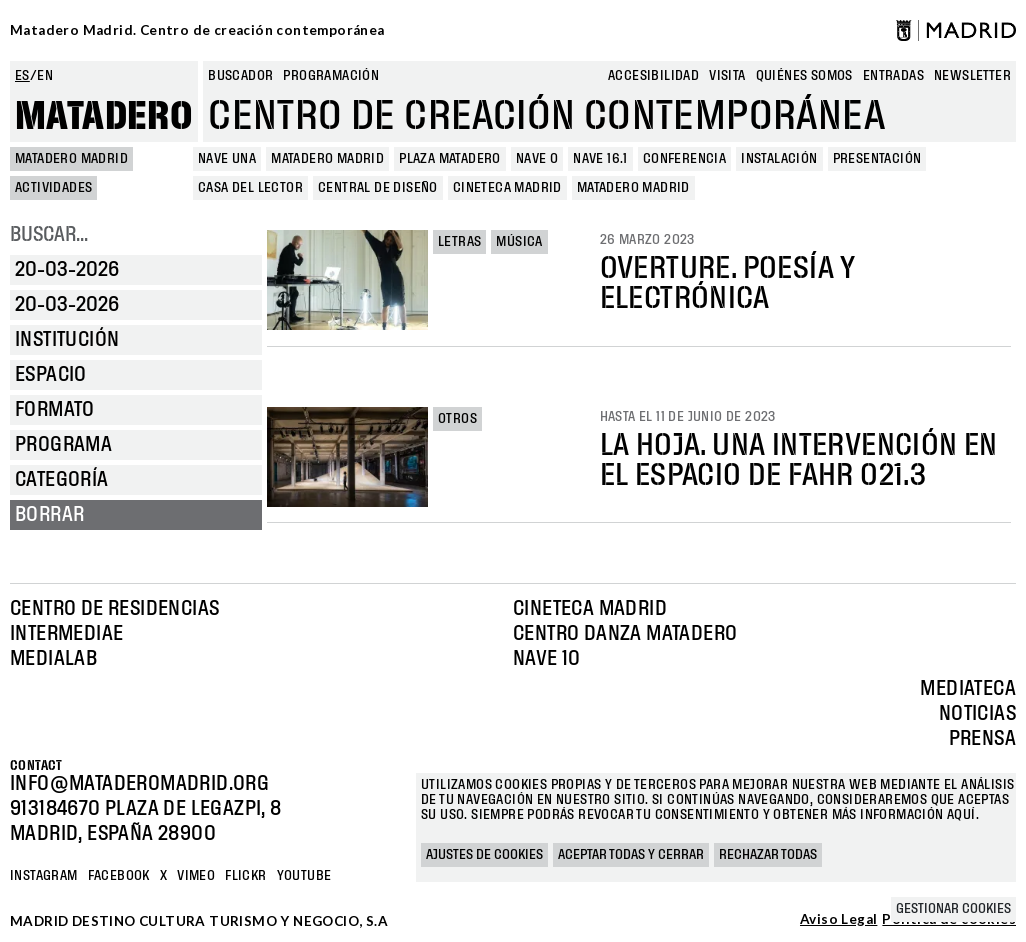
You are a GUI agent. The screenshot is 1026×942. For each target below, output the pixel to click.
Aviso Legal (838, 920)
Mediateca (968, 689)
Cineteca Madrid (590, 609)
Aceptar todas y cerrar (631, 855)
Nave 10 (547, 659)
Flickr (245, 876)
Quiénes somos (804, 76)
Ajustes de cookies (484, 855)
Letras (459, 242)
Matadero (104, 117)
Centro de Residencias (114, 609)
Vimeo (196, 876)
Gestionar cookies (953, 909)
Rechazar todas (768, 855)
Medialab (53, 659)
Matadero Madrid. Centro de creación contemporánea (197, 30)
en (45, 76)
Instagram (44, 876)
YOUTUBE (304, 876)
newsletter (972, 76)
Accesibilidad (653, 76)
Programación (331, 76)
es (22, 76)
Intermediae (66, 634)
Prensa (982, 739)
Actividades (53, 188)
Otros (457, 419)
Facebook (119, 876)
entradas (893, 76)
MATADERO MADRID (71, 159)
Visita (727, 76)
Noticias (977, 714)
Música (519, 242)
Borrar (49, 515)
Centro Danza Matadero (625, 634)
